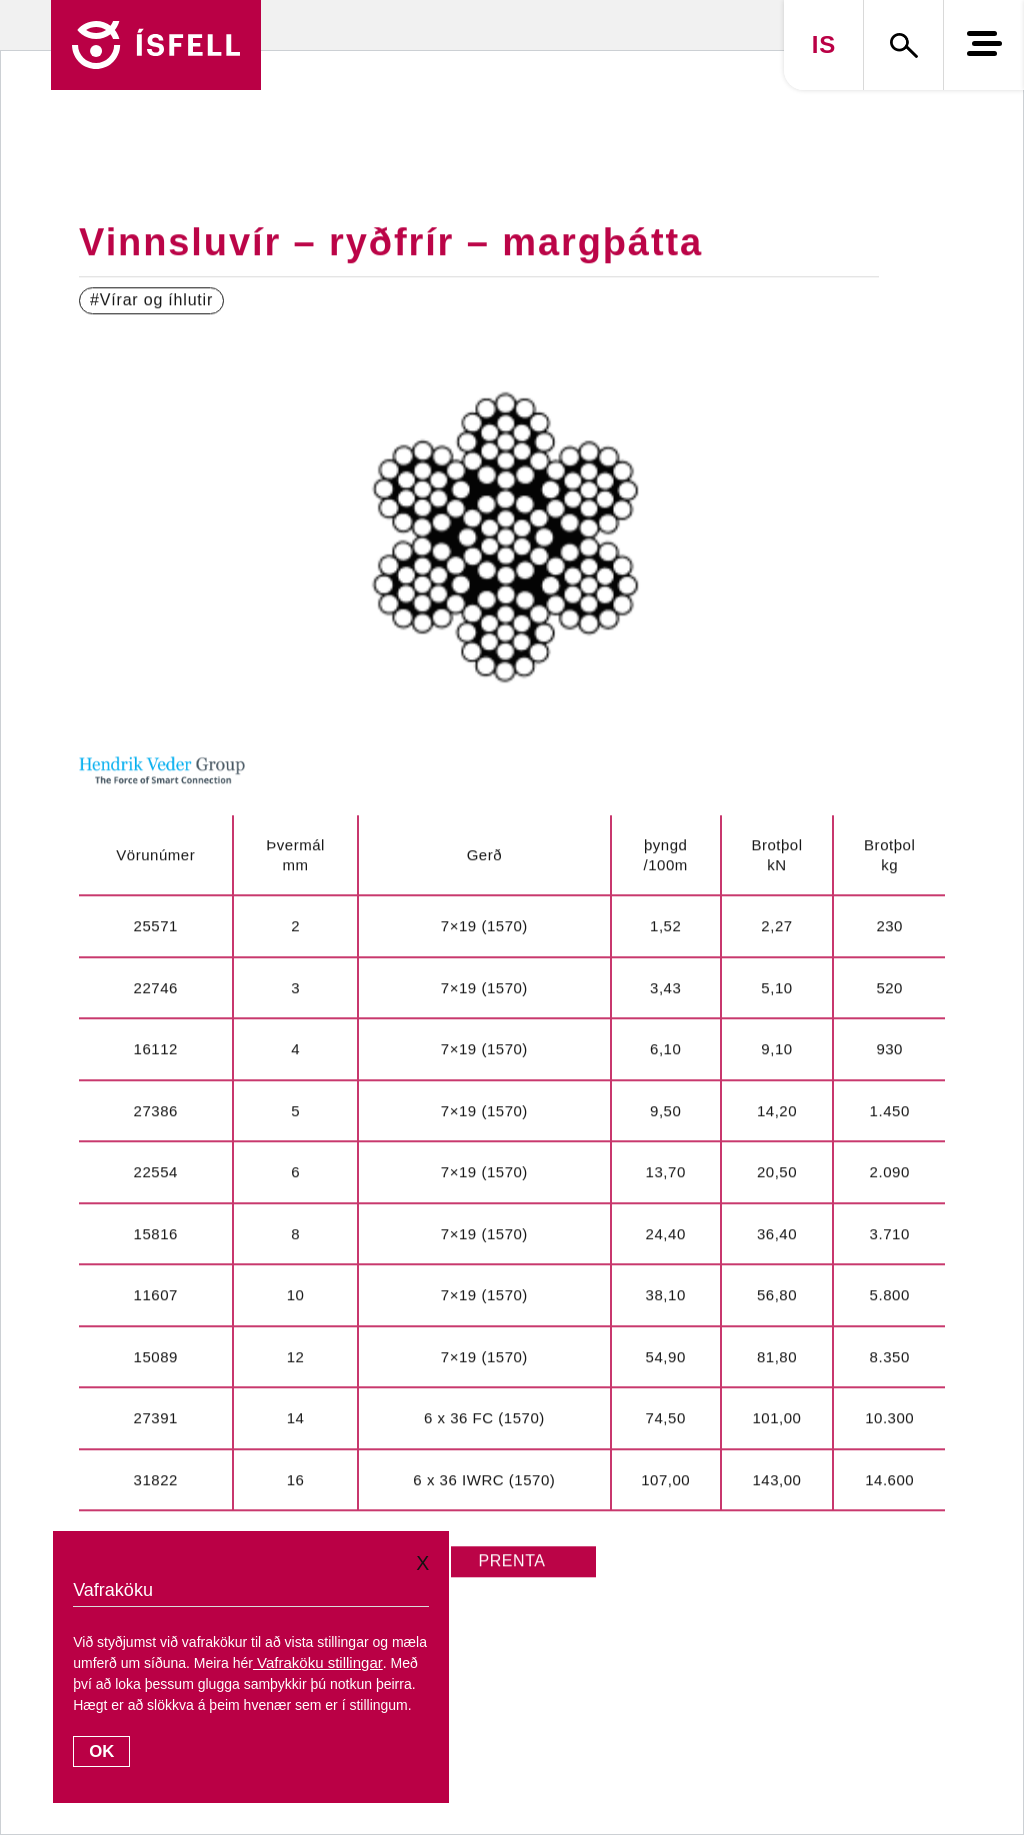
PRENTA (511, 1561)
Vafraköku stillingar (318, 1662)
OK (101, 1751)
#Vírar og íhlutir (151, 300)
